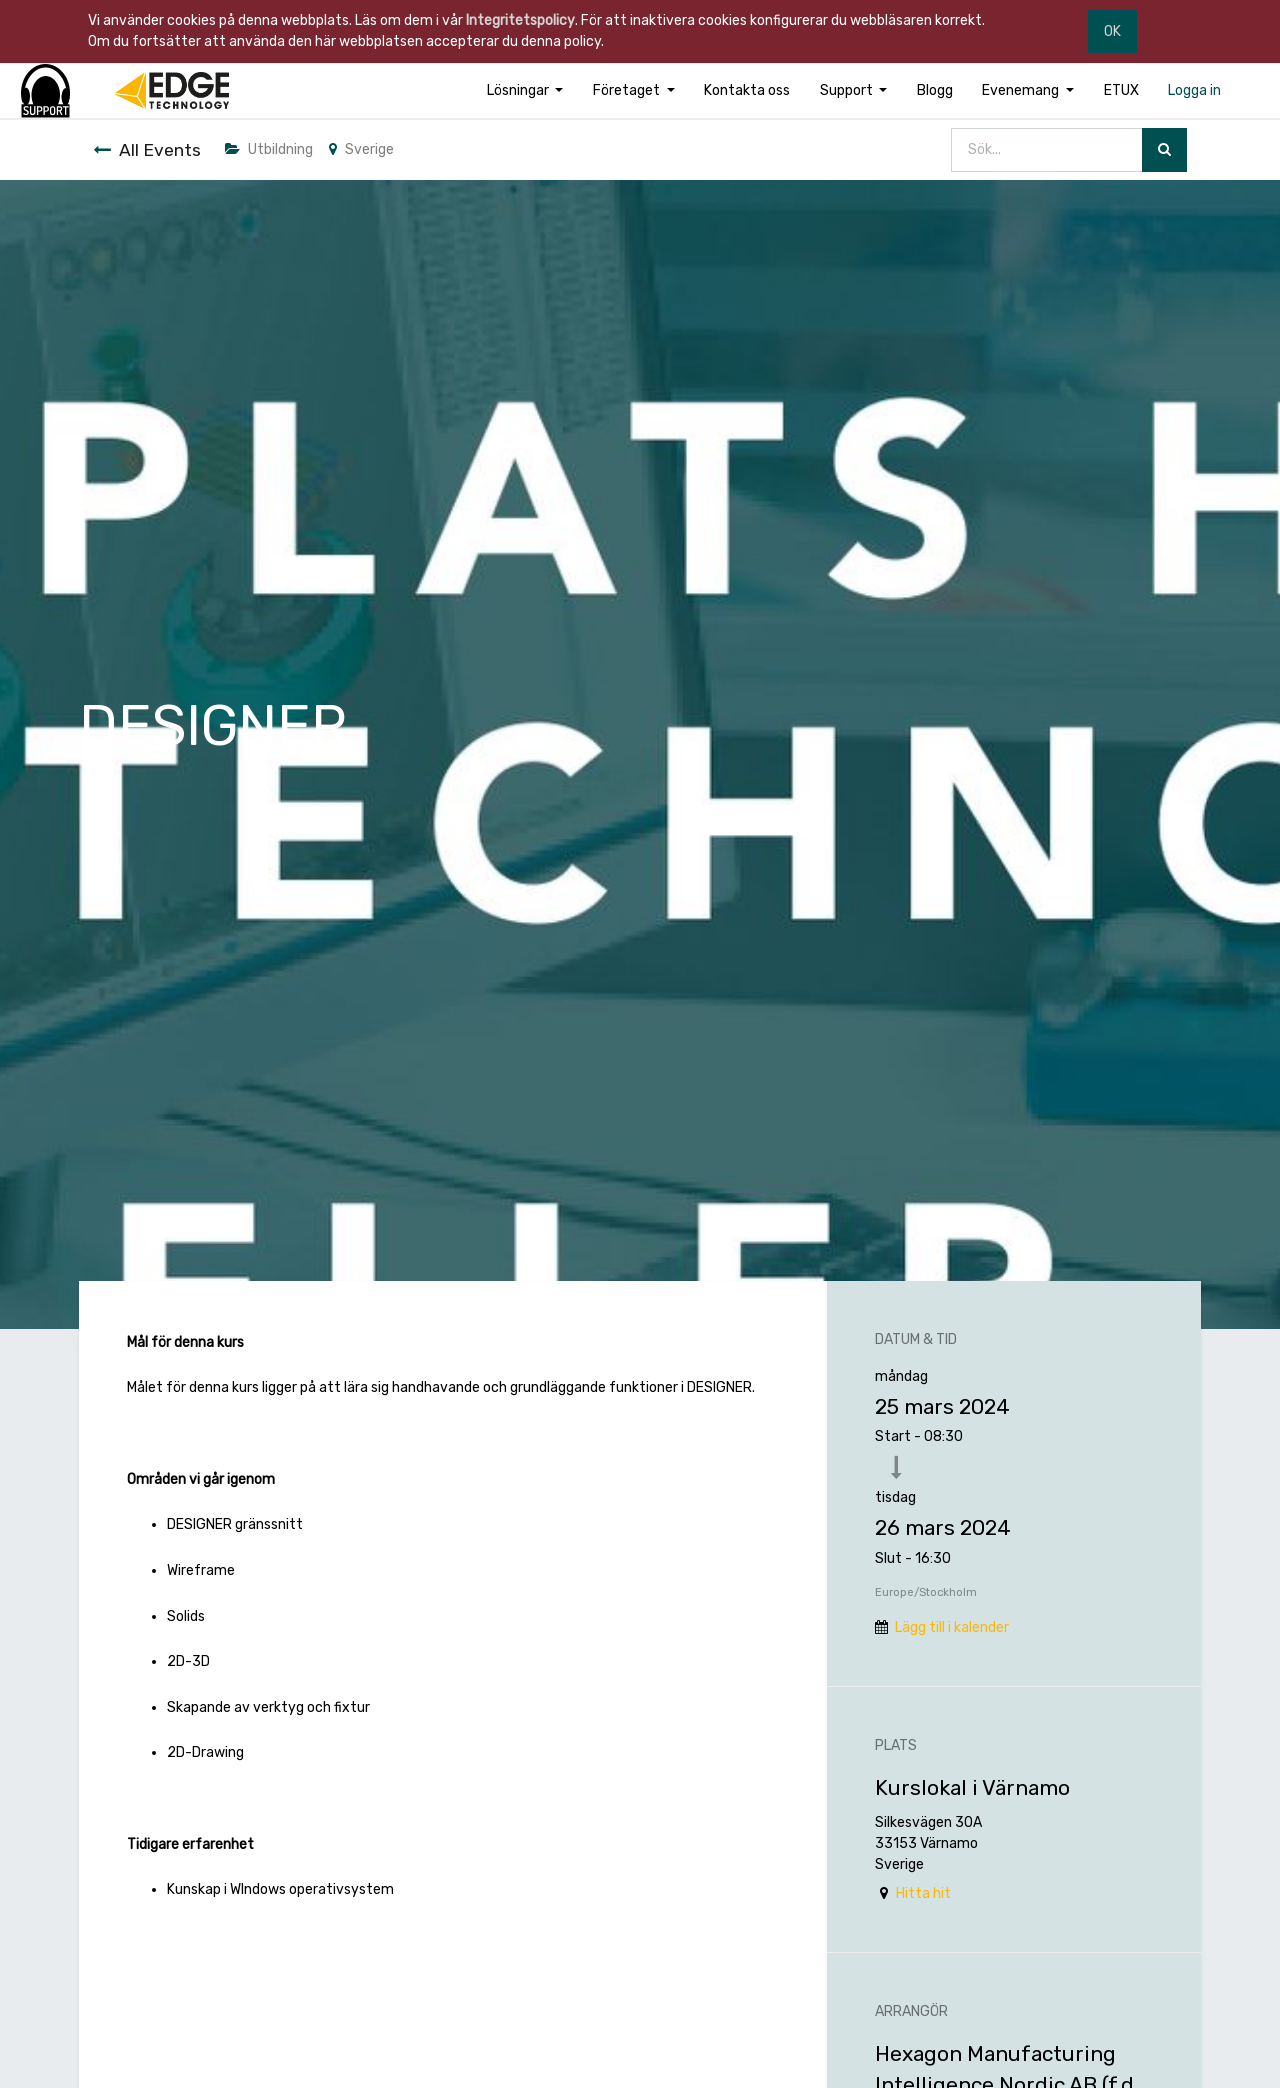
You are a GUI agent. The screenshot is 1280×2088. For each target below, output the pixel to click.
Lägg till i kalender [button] (952, 1627)
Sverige (361, 149)
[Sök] (1164, 150)
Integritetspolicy (520, 20)
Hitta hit (923, 1893)
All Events (147, 150)
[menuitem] (747, 90)
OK (1112, 31)
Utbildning (269, 149)
